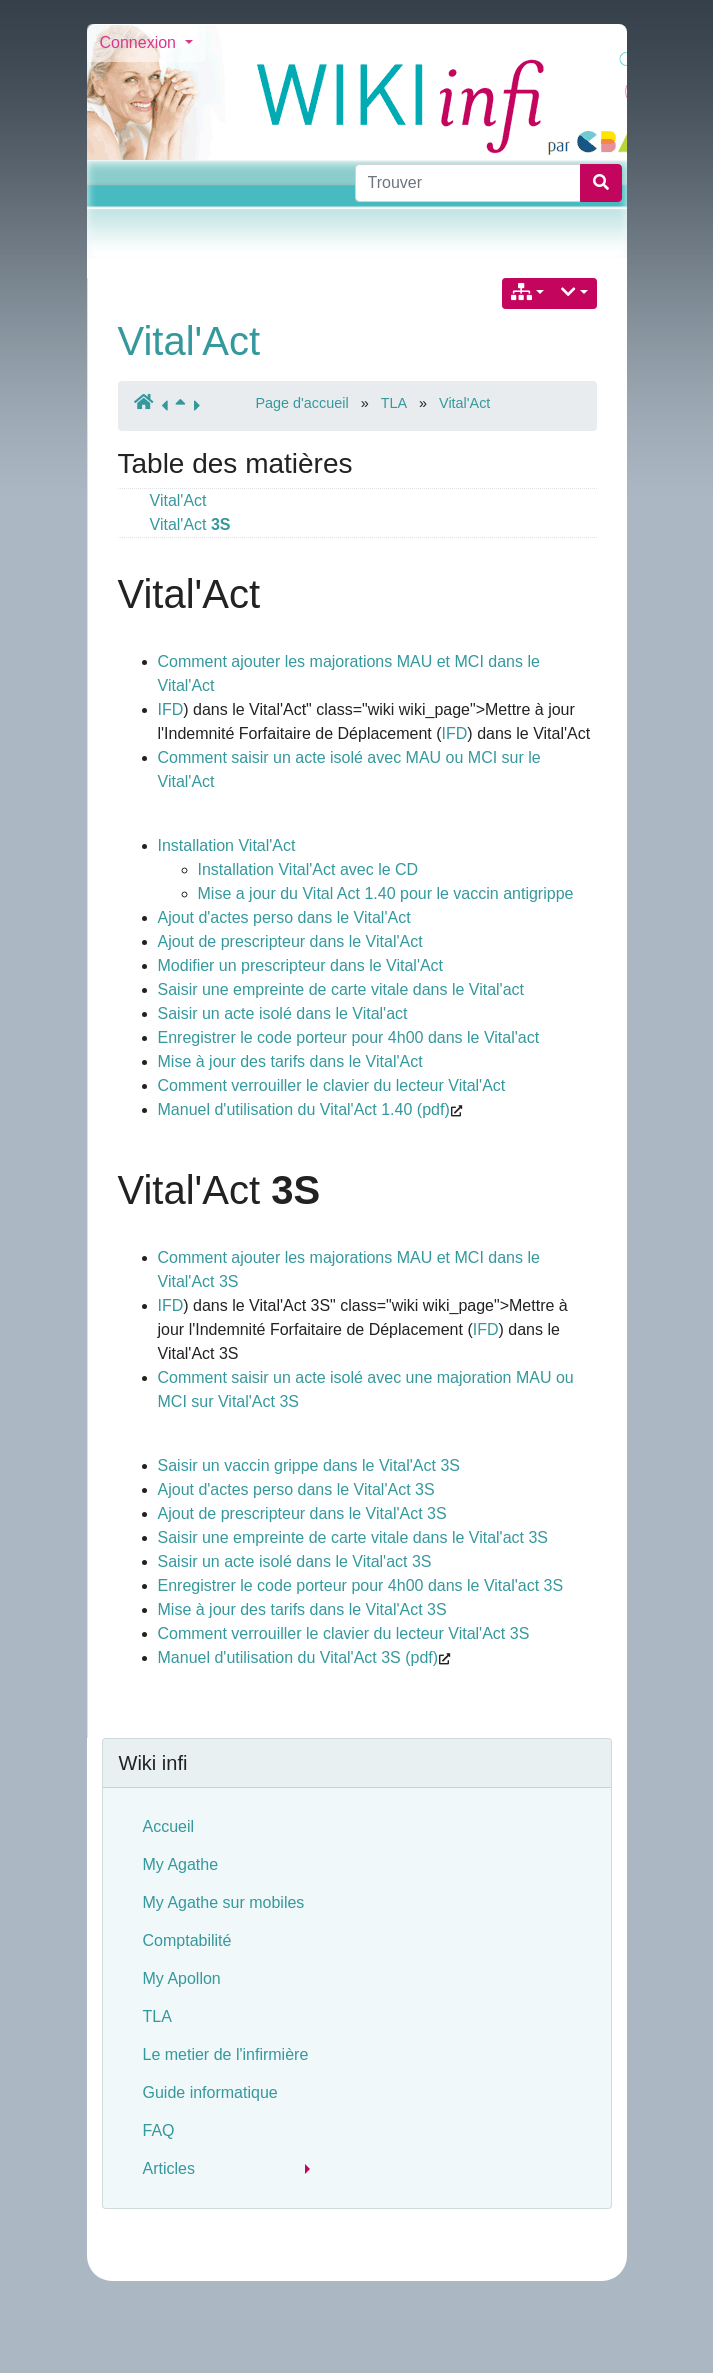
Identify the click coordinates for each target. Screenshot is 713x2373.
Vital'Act (189, 341)
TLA (394, 403)
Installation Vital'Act (227, 845)
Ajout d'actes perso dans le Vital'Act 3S (296, 1489)
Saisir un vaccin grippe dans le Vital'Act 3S (309, 1465)
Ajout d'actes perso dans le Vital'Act (284, 917)
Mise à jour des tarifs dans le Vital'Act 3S (302, 1609)
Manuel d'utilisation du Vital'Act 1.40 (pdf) (304, 1109)
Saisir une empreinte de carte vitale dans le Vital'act (341, 989)
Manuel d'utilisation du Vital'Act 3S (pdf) (298, 1657)
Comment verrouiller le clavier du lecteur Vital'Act (332, 1085)
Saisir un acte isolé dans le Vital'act (283, 1013)
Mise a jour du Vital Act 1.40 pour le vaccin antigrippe (386, 893)
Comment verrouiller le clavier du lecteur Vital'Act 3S (344, 1633)
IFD (171, 709)
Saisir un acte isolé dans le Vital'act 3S (295, 1561)
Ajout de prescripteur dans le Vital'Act (290, 941)
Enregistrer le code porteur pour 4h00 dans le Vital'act (349, 1037)
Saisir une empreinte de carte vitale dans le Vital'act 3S (353, 1537)
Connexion (140, 42)
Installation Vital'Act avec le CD (308, 869)
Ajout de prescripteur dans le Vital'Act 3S (302, 1513)
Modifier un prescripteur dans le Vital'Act (301, 965)
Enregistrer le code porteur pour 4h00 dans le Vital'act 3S (361, 1585)
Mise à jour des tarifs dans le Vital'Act (290, 1061)
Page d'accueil (302, 403)
